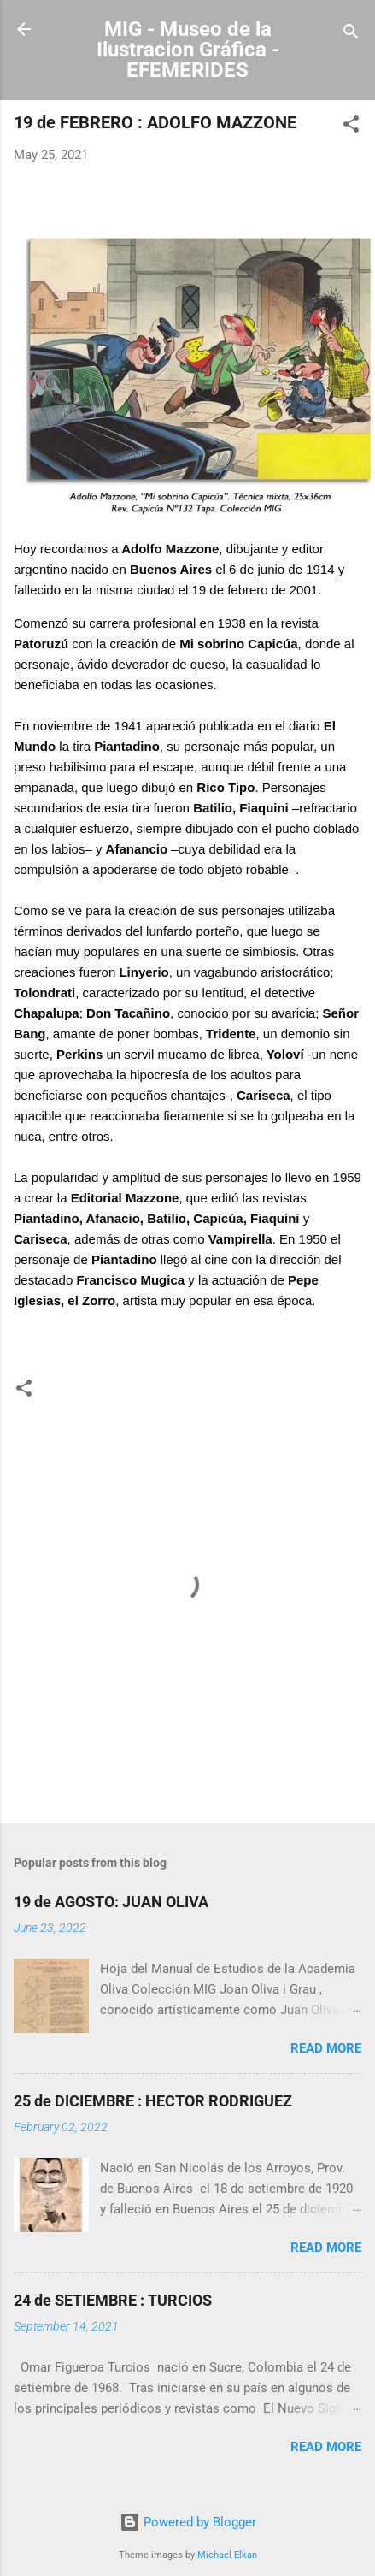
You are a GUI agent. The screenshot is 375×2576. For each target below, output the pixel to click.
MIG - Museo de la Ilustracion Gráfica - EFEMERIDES (188, 49)
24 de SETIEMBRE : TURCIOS (113, 2300)
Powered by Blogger (188, 2522)
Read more (325, 2048)
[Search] (351, 35)
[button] (351, 127)
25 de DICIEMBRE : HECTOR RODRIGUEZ (153, 2101)
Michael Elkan (227, 2555)
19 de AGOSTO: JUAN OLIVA (111, 1902)
